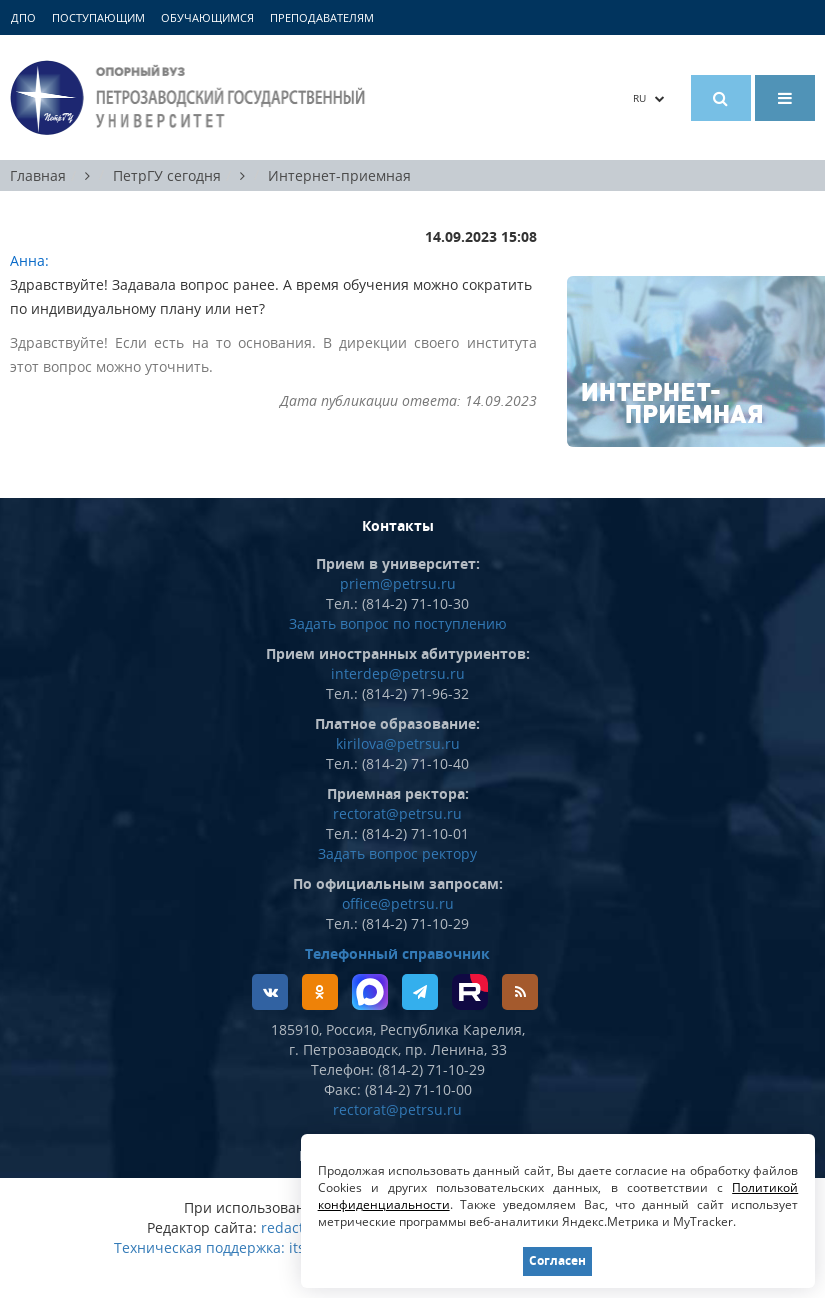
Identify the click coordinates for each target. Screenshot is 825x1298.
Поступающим (98, 17)
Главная (38, 175)
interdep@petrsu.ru (398, 673)
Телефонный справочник (397, 953)
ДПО (23, 17)
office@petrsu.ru (398, 903)
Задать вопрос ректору (397, 853)
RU (649, 98)
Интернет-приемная (339, 175)
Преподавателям (322, 17)
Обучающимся (207, 17)
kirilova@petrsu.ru (398, 743)
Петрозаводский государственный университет (190, 97)
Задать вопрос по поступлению (398, 623)
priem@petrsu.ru (398, 583)
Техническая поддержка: (199, 1247)
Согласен (557, 1260)
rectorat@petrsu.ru (397, 813)
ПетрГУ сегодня (167, 175)
